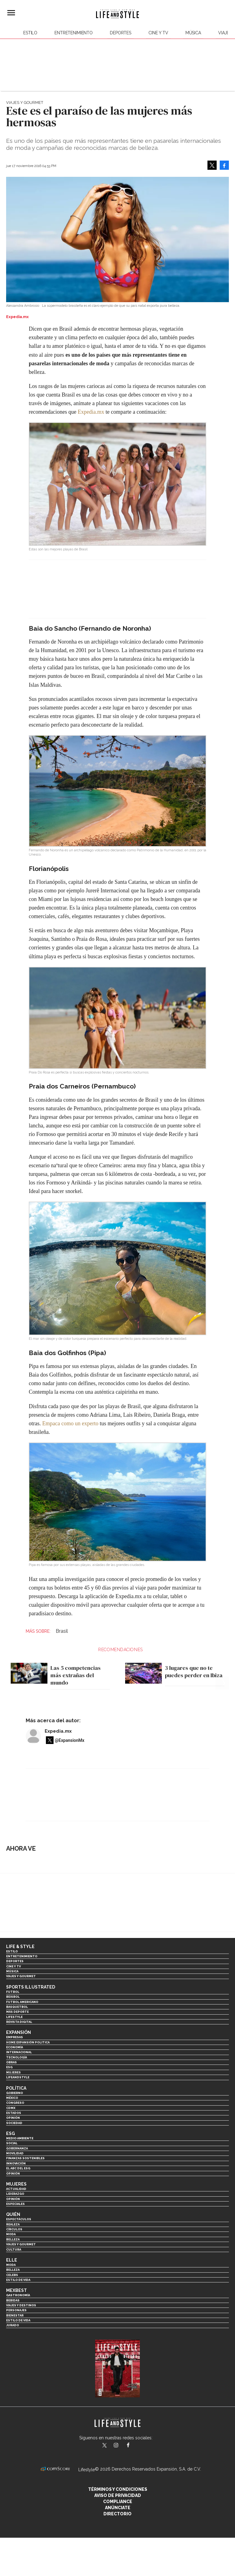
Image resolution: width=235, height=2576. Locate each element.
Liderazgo (15, 2193)
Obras (11, 2062)
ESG (9, 2067)
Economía (14, 2047)
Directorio (117, 2513)
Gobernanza (17, 2148)
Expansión (18, 2032)
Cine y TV (158, 32)
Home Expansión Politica (28, 2042)
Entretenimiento (73, 32)
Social (11, 2143)
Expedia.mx (91, 412)
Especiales (15, 2204)
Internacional (19, 2052)
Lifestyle (14, 2017)
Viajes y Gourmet (24, 102)
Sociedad (14, 2123)
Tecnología (16, 2057)
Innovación (16, 2163)
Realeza (13, 2224)
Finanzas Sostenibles (25, 2158)
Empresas (14, 2037)
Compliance (117, 2501)
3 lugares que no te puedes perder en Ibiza (193, 1671)
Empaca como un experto (70, 1423)
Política (16, 2088)
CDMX (10, 2108)
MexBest (16, 2290)
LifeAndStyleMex (133, 2446)
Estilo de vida (18, 2280)
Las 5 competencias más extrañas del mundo (75, 1675)
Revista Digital (19, 2021)
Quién (13, 2214)
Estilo (30, 32)
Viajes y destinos (21, 2305)
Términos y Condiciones (117, 2489)
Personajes (16, 2310)
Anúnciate (117, 2507)
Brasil (62, 1631)
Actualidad (16, 2188)
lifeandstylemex (121, 2446)
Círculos (14, 2229)
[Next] (222, 1665)
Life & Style (20, 1946)
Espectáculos (18, 2219)
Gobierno (14, 2093)
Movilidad (15, 2153)
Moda (11, 2234)
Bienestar (15, 2315)
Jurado (12, 2325)
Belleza (13, 2239)
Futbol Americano (22, 2002)
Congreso (15, 2102)
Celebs (12, 2275)
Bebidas (13, 2300)
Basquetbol (17, 2006)
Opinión (13, 2117)
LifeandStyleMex (105, 2445)
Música (193, 32)
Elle (11, 2260)
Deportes (120, 32)
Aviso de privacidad (117, 2495)
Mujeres (13, 2072)
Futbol (12, 1991)
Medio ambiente (19, 2138)
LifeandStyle (17, 2077)
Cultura (13, 2249)
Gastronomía (18, 2295)
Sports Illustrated (30, 1987)
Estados (13, 2112)
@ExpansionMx (69, 1740)
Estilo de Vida (18, 2320)
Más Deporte (17, 2011)
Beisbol (13, 1996)
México (12, 2097)
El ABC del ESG (18, 2168)
